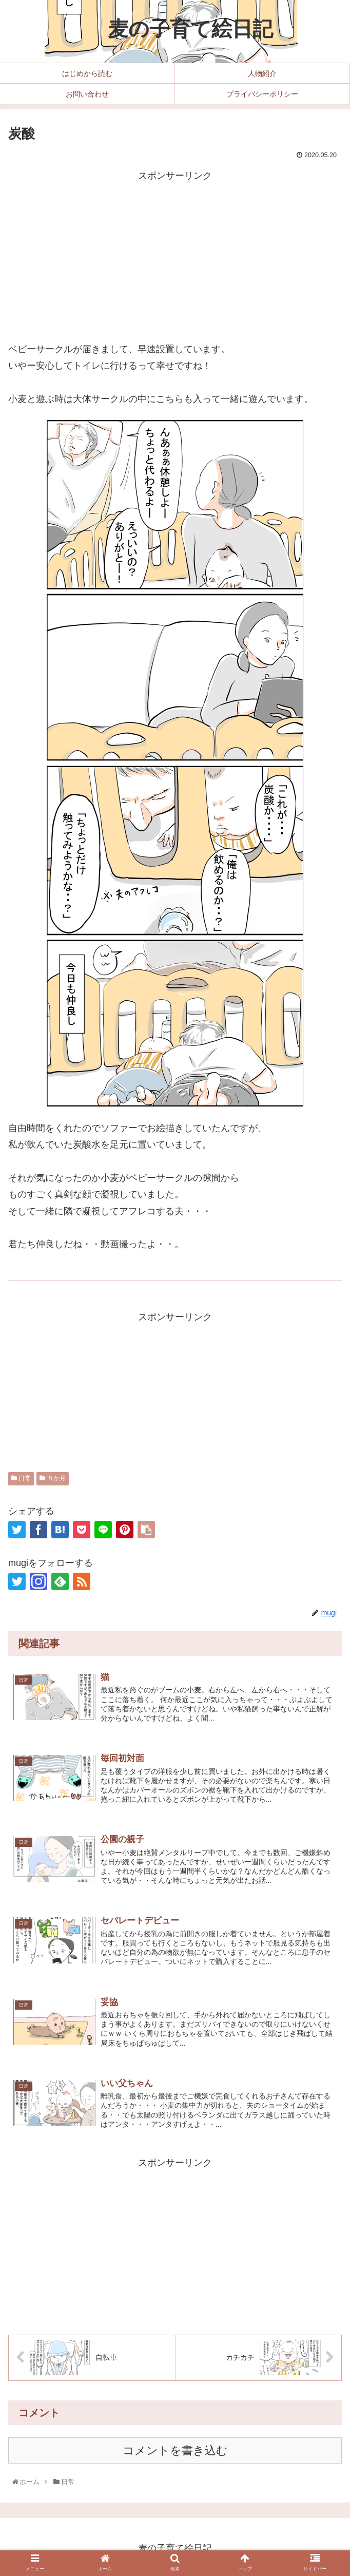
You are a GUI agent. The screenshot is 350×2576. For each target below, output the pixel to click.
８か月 (52, 1478)
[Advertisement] (175, 256)
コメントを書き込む (175, 2452)
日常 (21, 1478)
